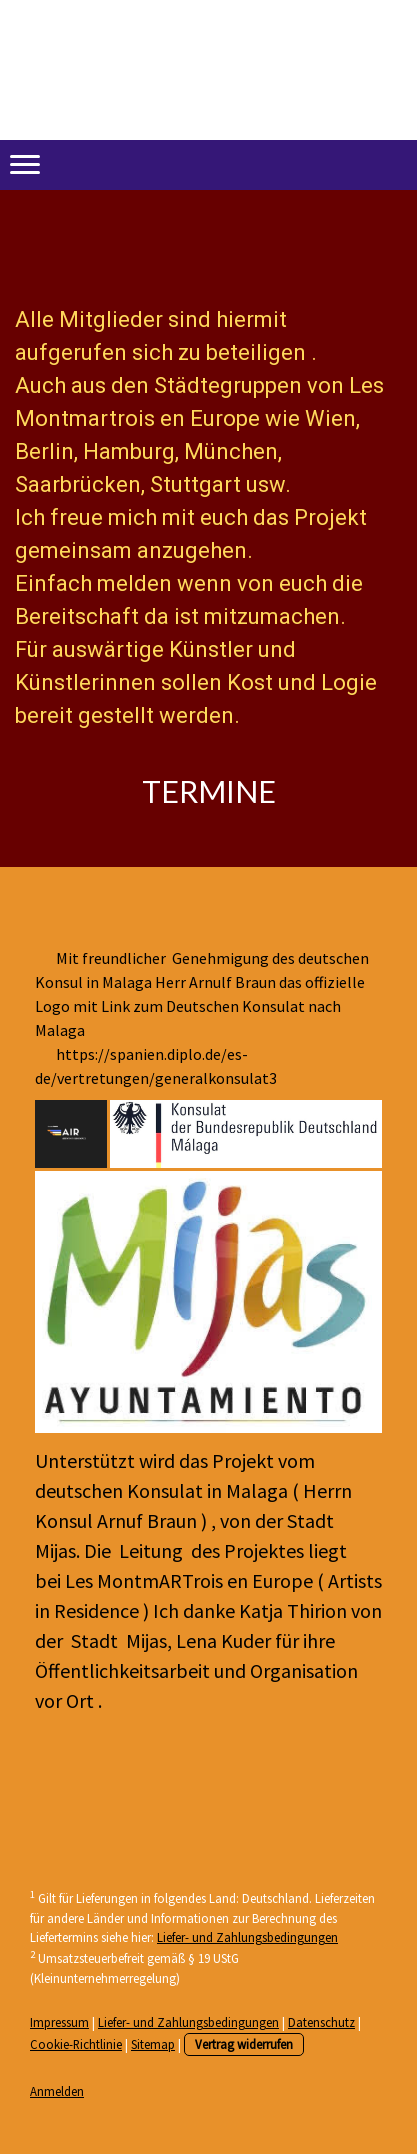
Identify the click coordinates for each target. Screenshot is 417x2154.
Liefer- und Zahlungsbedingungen (247, 1937)
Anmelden (57, 2091)
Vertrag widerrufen (244, 2044)
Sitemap (153, 2044)
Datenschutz (321, 2022)
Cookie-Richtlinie (76, 2044)
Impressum (59, 2022)
